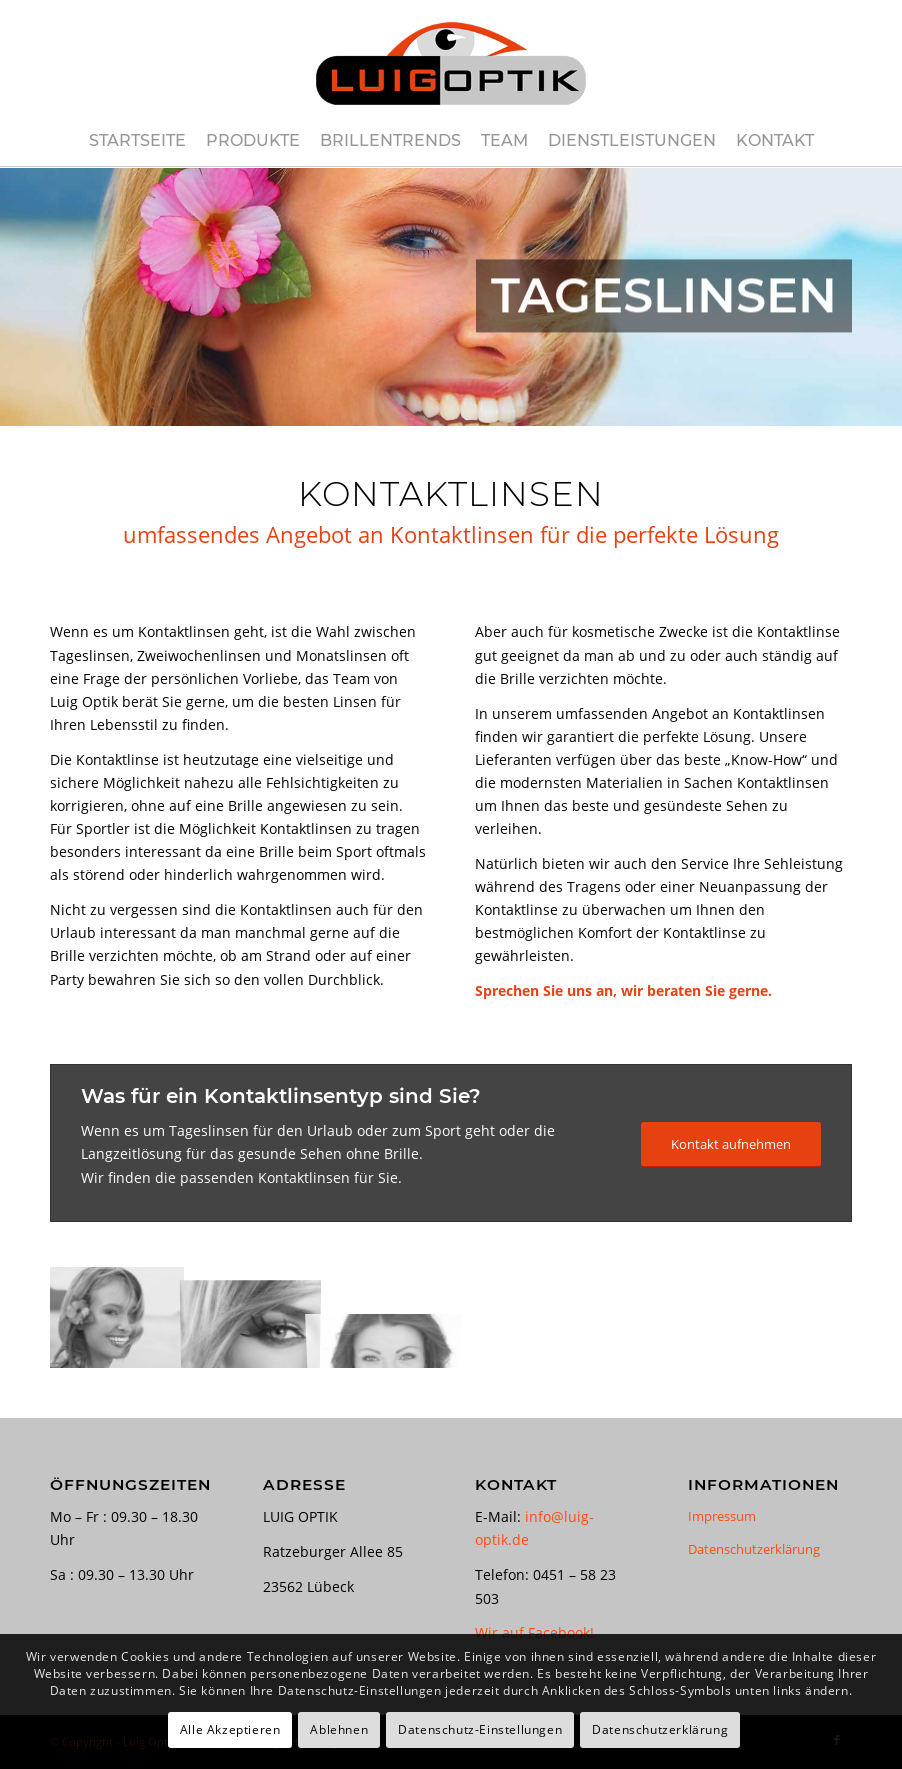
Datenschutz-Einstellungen (480, 1729)
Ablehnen (339, 1729)
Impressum (722, 1516)
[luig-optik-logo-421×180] (450, 58)
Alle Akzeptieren (230, 1729)
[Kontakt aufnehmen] (731, 1144)
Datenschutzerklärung (754, 1549)
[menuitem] (137, 141)
